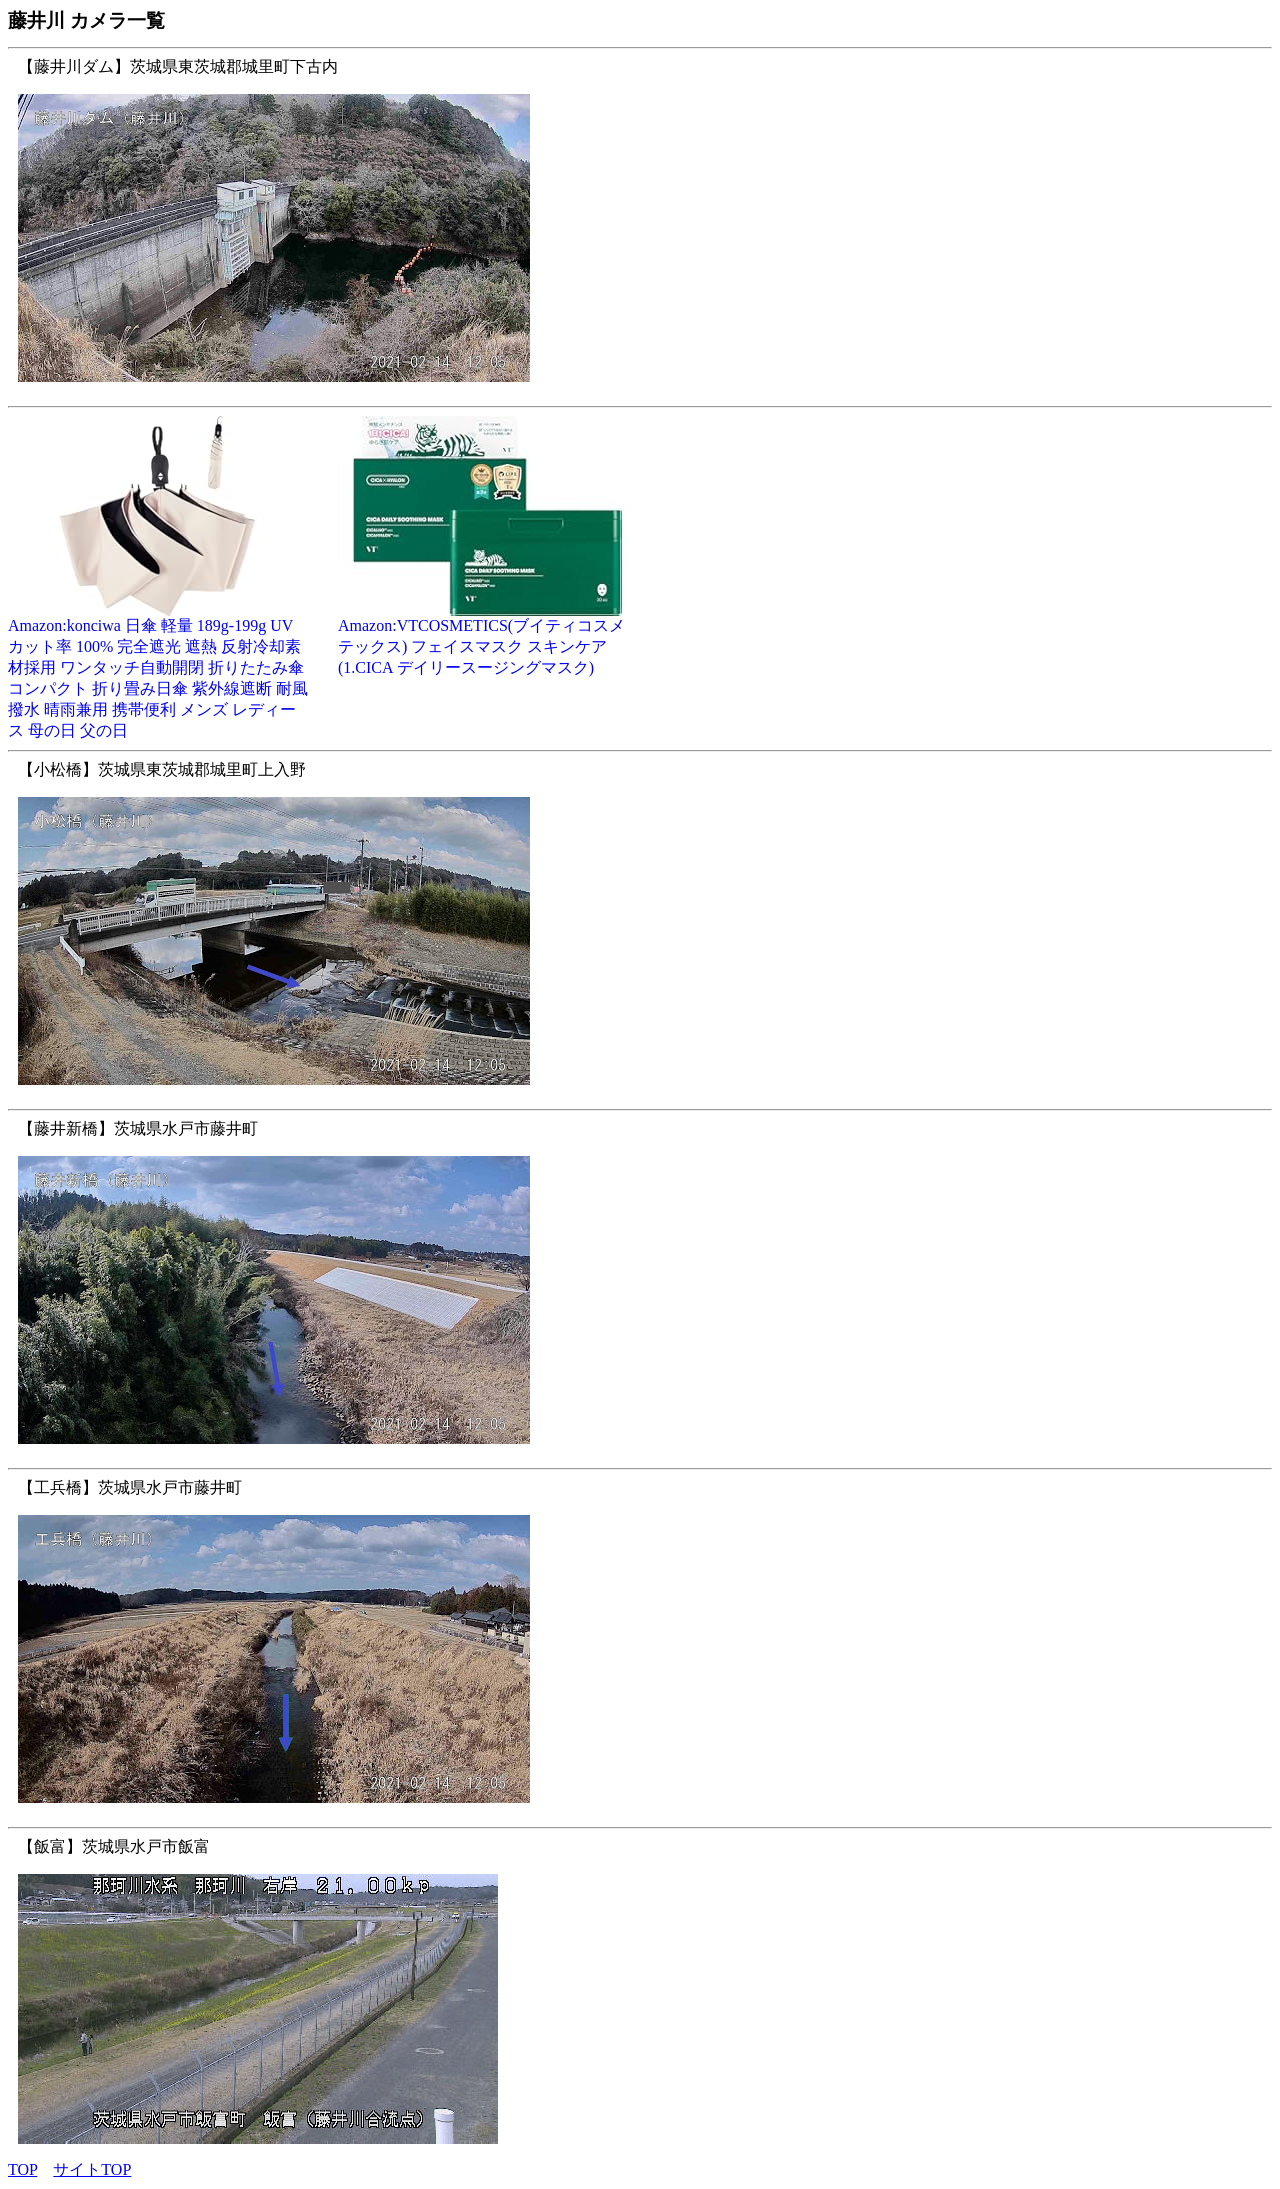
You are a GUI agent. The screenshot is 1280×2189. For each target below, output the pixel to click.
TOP (22, 2169)
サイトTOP (92, 2169)
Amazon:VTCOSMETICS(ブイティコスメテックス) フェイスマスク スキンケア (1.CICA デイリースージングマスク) (488, 639)
